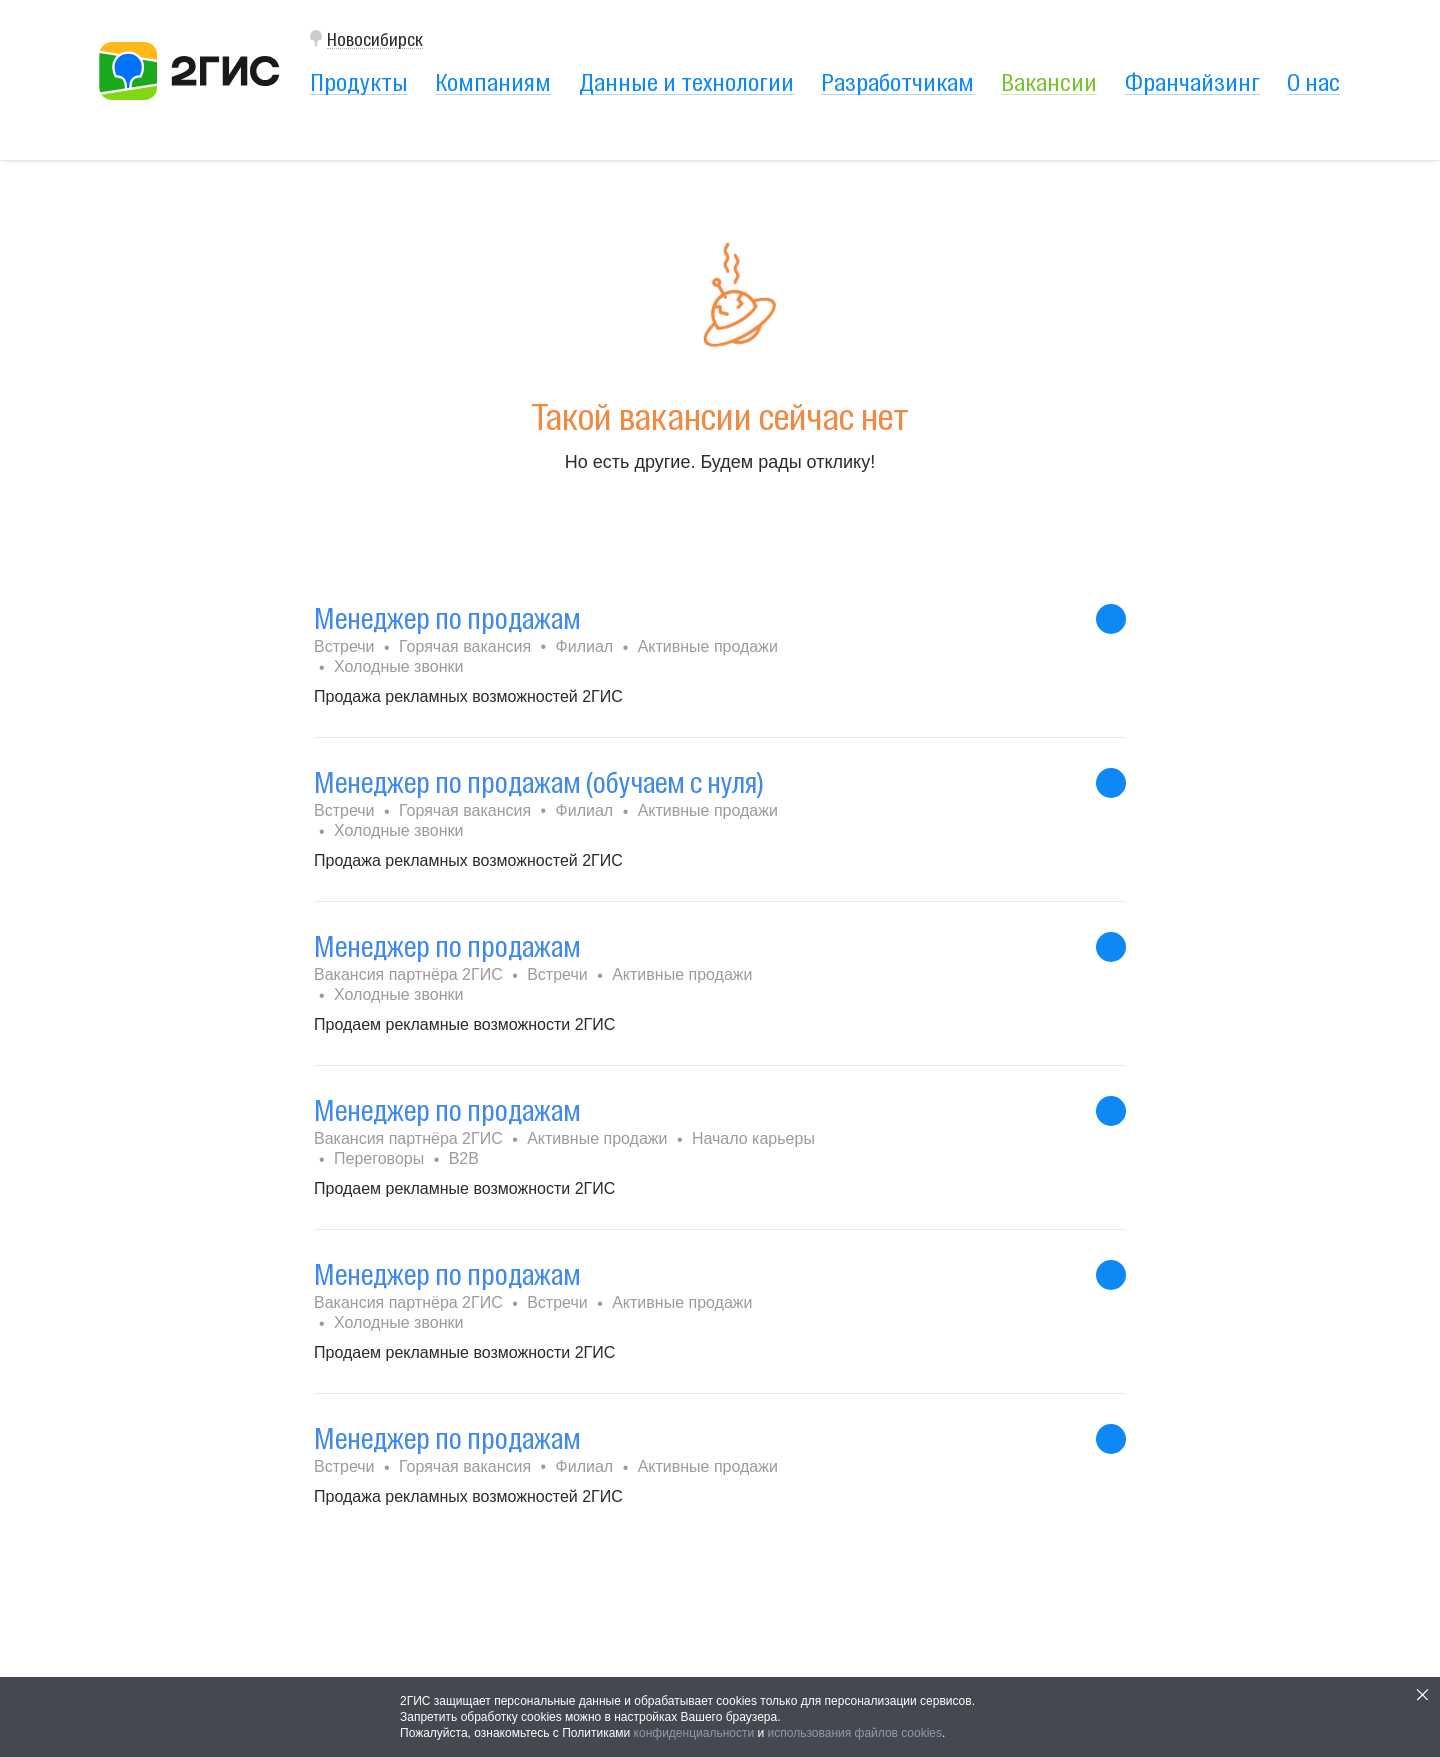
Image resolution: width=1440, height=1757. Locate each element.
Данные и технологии (686, 82)
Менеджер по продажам (447, 618)
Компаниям (493, 82)
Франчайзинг (1192, 82)
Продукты (359, 82)
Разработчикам (897, 82)
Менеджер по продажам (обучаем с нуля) (539, 782)
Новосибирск (375, 39)
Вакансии (1049, 82)
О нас (1313, 82)
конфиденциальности (694, 1733)
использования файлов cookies (855, 1733)
